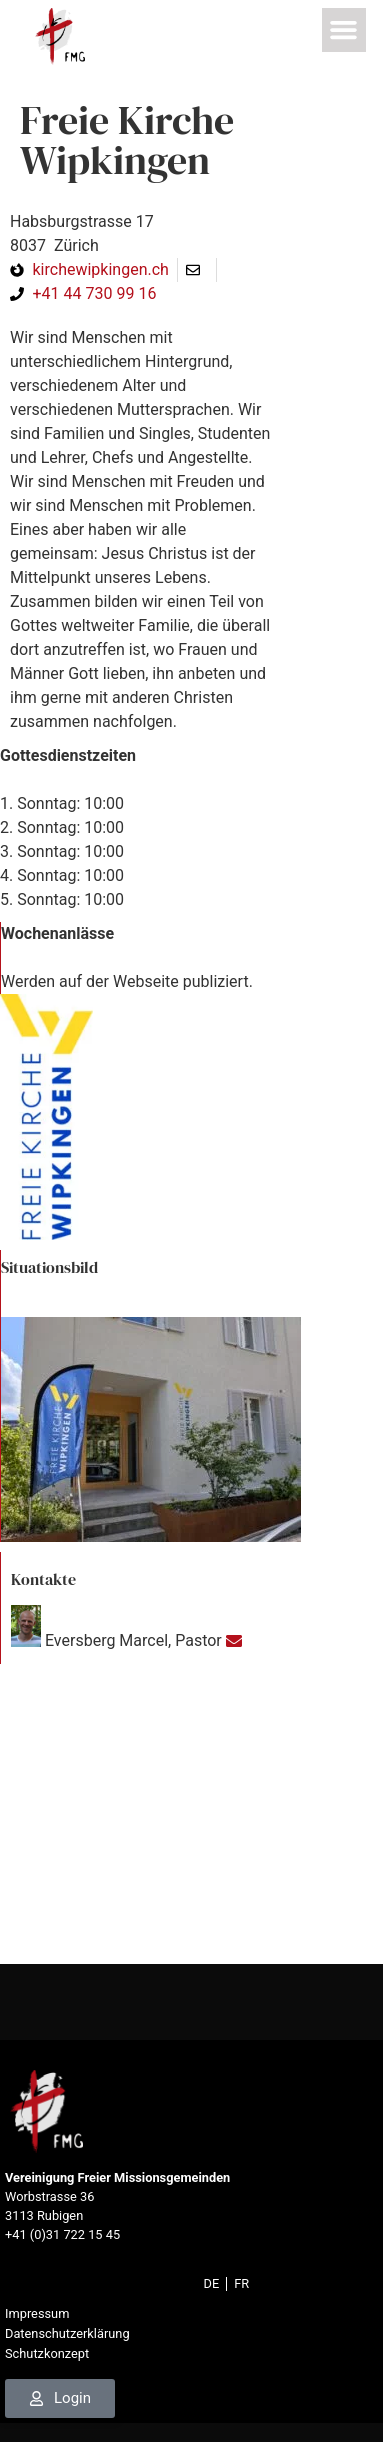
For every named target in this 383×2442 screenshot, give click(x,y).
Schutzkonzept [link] (47, 2353)
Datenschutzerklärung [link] (67, 2333)
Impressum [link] (37, 2313)
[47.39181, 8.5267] (191, 1814)
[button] (345, 30)
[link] (60, 36)
